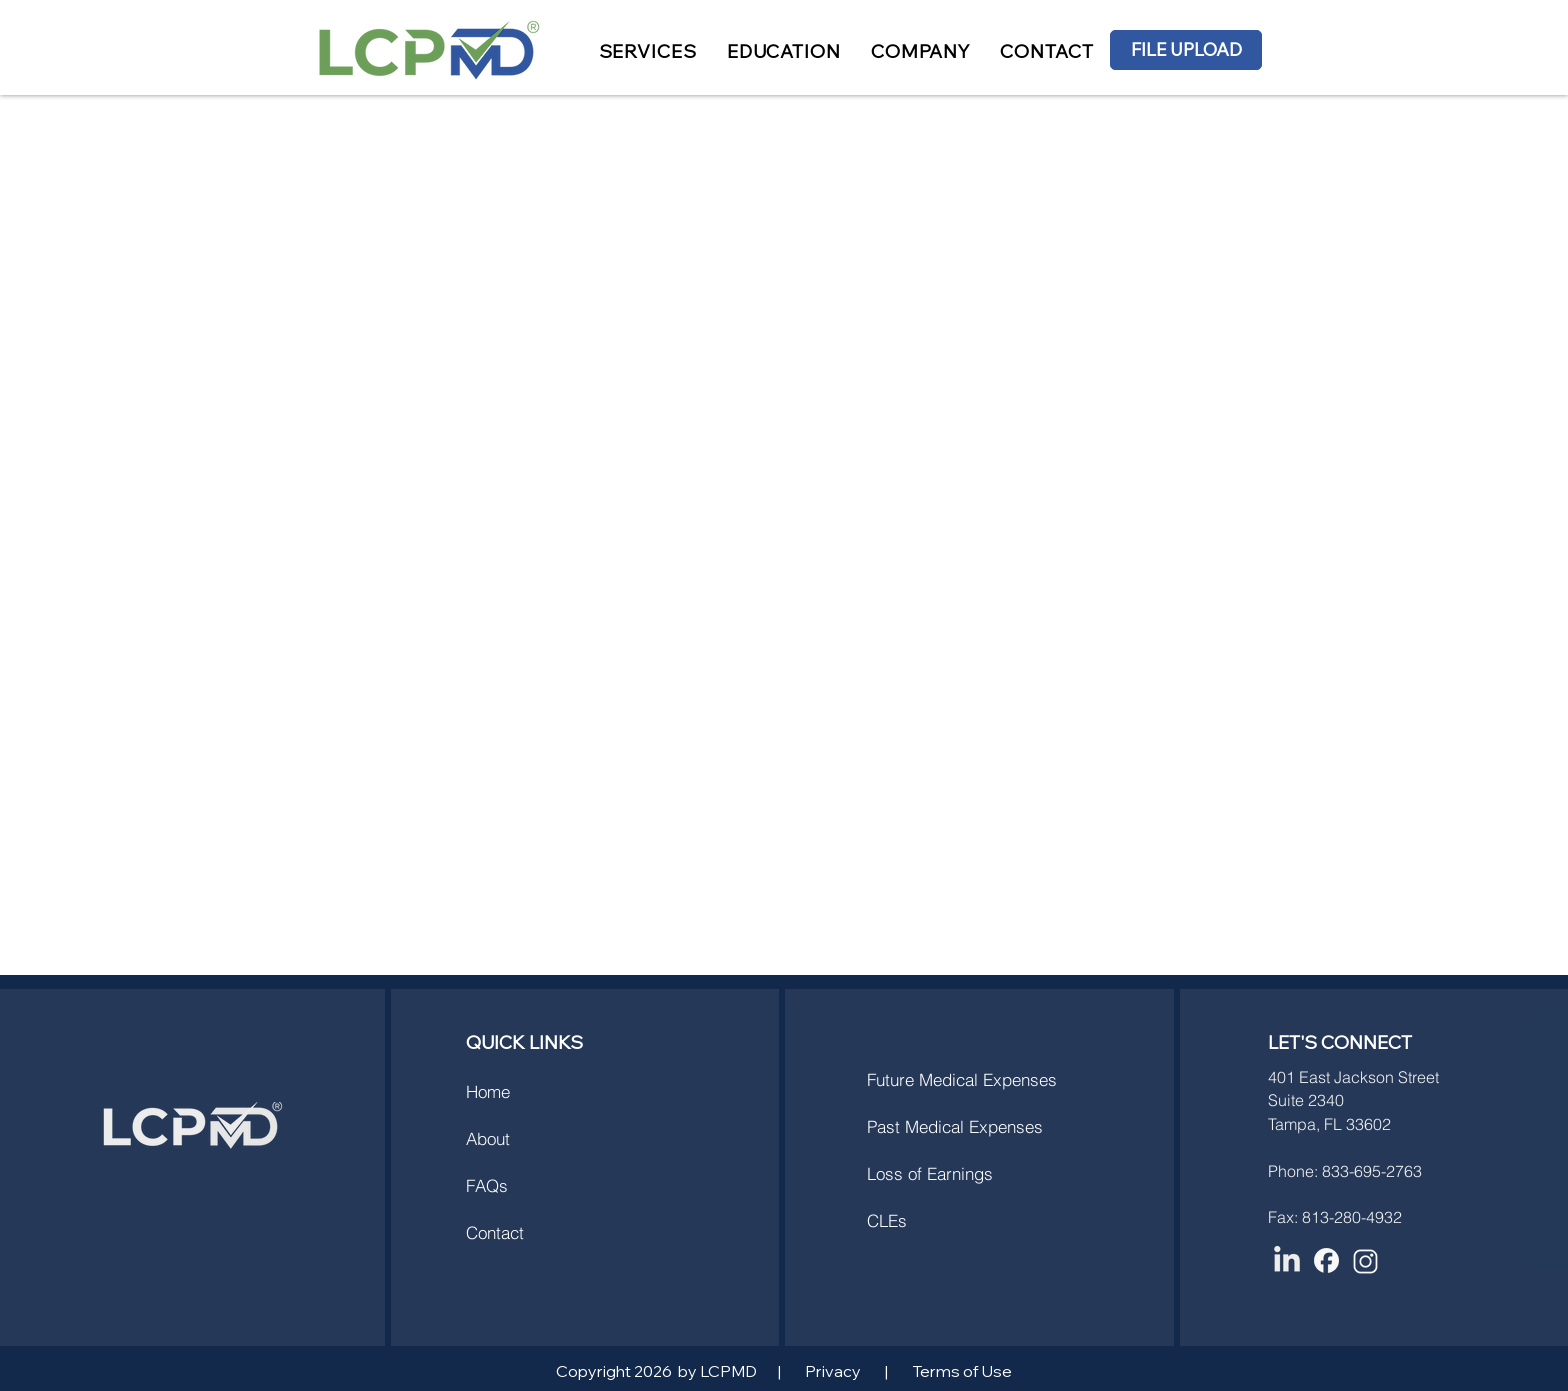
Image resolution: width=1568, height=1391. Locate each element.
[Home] (537, 1091)
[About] (537, 1138)
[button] (648, 51)
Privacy (833, 1371)
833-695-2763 (1372, 1171)
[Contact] (537, 1232)
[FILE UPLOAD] (1186, 50)
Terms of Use (962, 1371)
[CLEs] (938, 1220)
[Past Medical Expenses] (976, 1126)
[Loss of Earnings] (976, 1173)
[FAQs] (537, 1185)
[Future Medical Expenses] (979, 1079)
